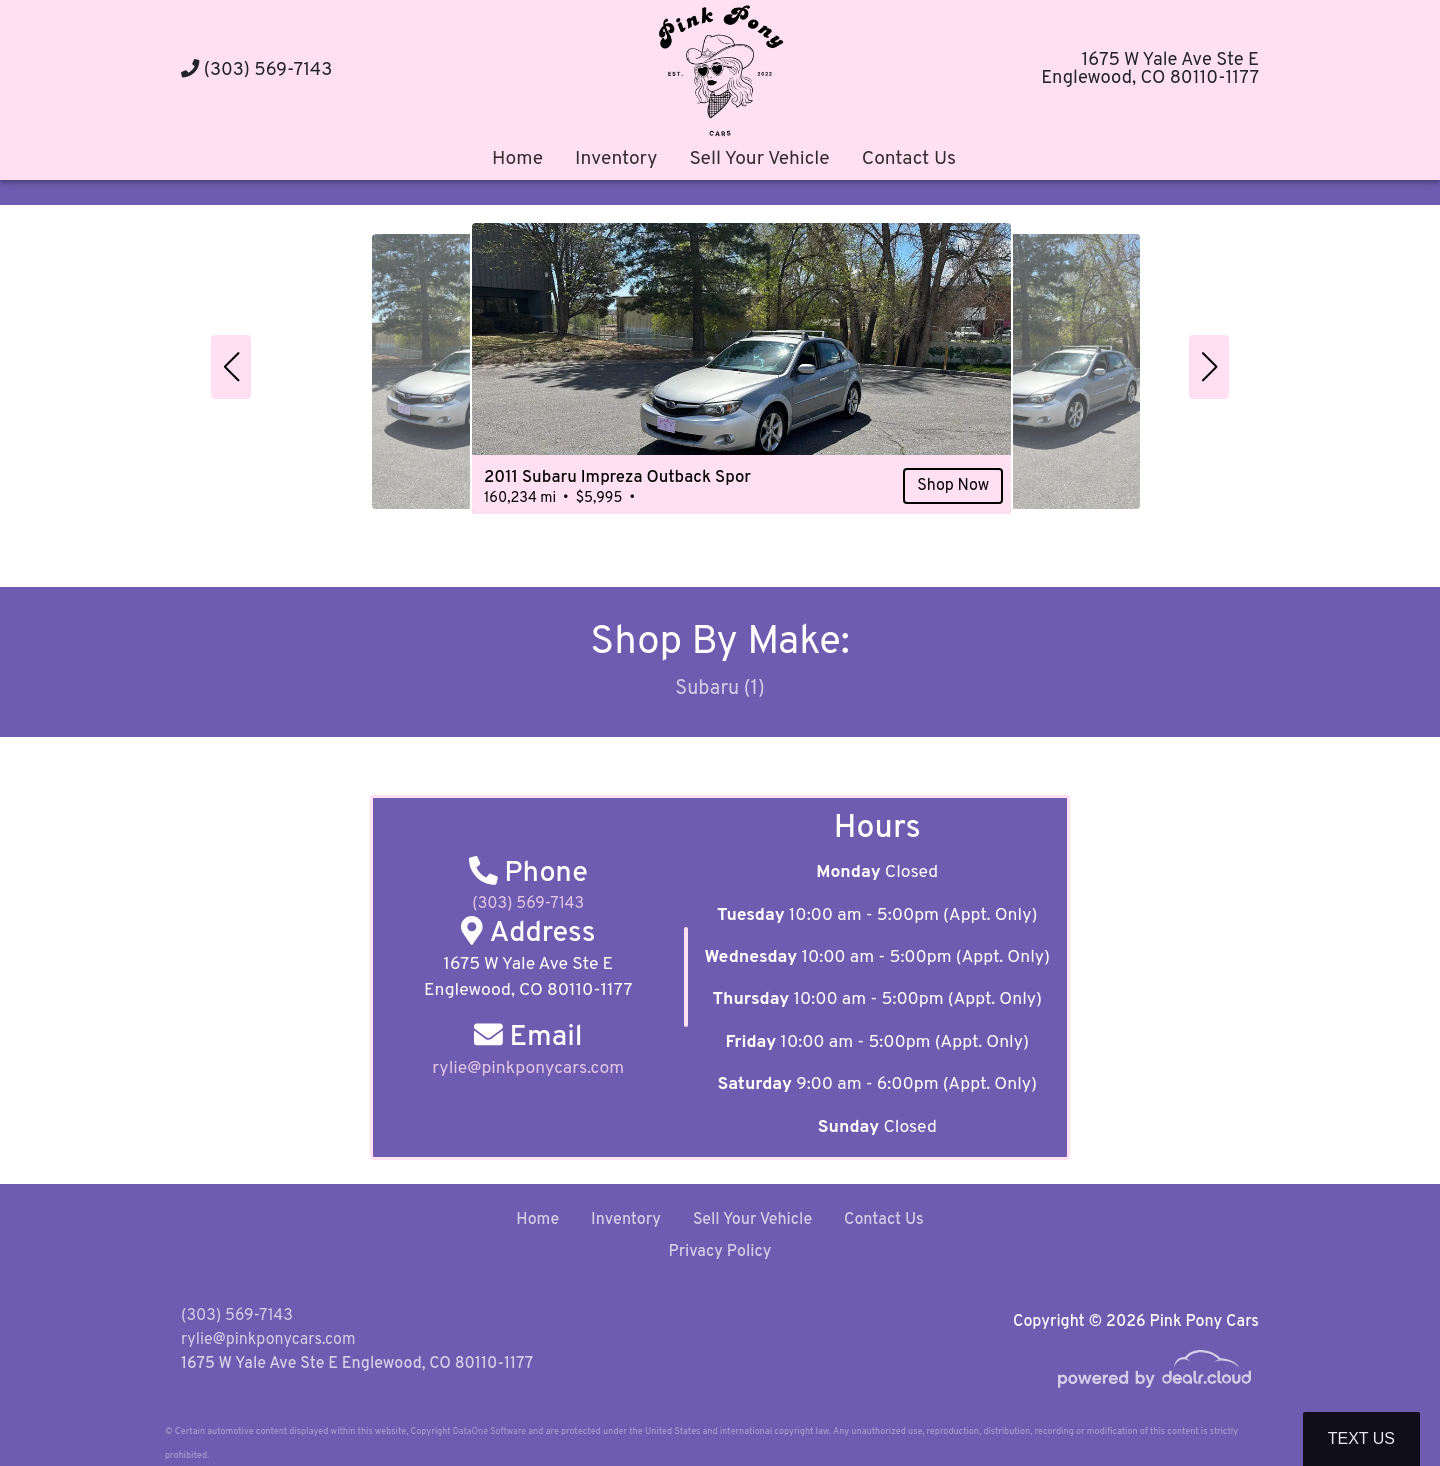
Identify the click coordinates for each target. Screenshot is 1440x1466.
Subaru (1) (720, 690)
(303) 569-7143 (256, 70)
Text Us (1361, 1438)
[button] (231, 367)
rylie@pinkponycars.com (268, 1340)
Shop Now (910, 491)
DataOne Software (489, 1431)
